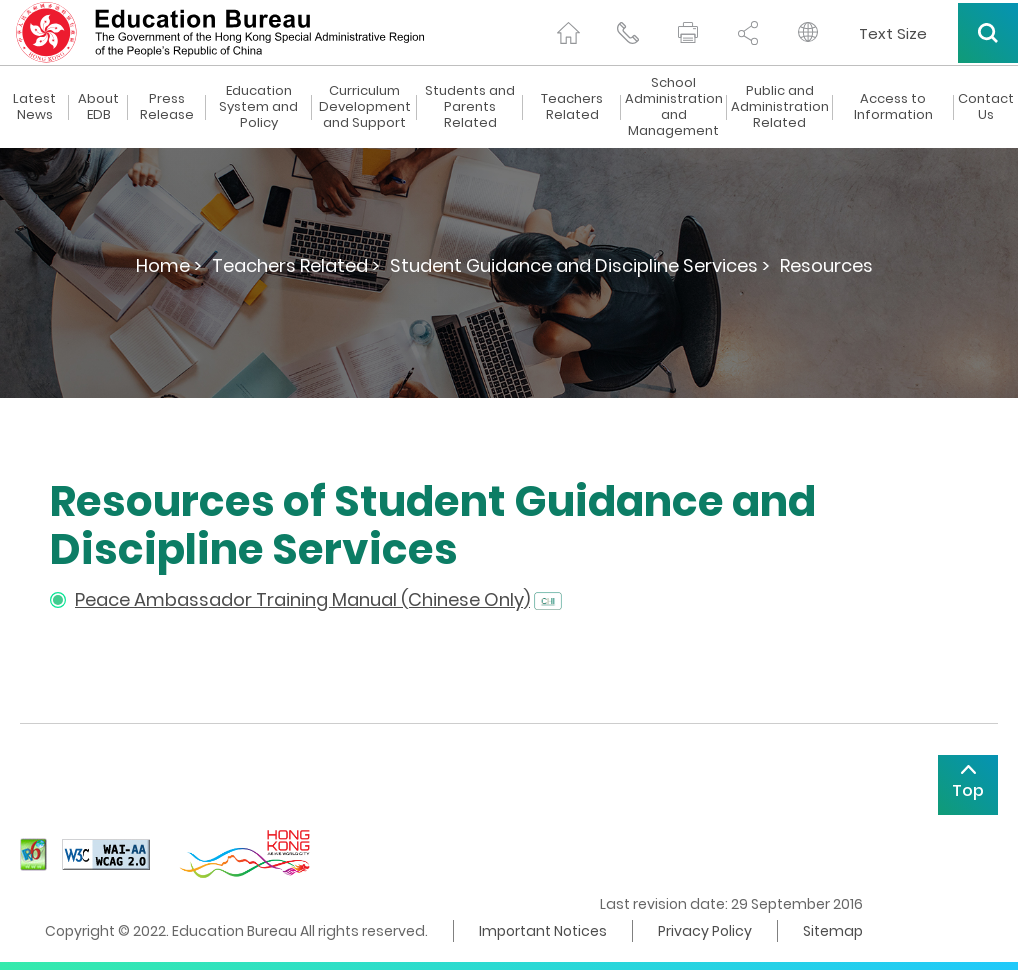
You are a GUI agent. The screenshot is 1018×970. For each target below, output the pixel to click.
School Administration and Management (674, 107)
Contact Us (986, 107)
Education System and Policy (258, 107)
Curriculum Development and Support (365, 107)
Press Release (167, 107)
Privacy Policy (705, 931)
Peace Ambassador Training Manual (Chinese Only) (302, 599)
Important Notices (543, 931)
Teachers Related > (296, 265)
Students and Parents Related (470, 107)
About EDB (98, 107)
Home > (169, 265)
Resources (826, 265)
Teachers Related (572, 107)
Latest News (34, 107)
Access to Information (893, 107)
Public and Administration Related (780, 107)
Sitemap (833, 931)
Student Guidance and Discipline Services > (580, 265)
